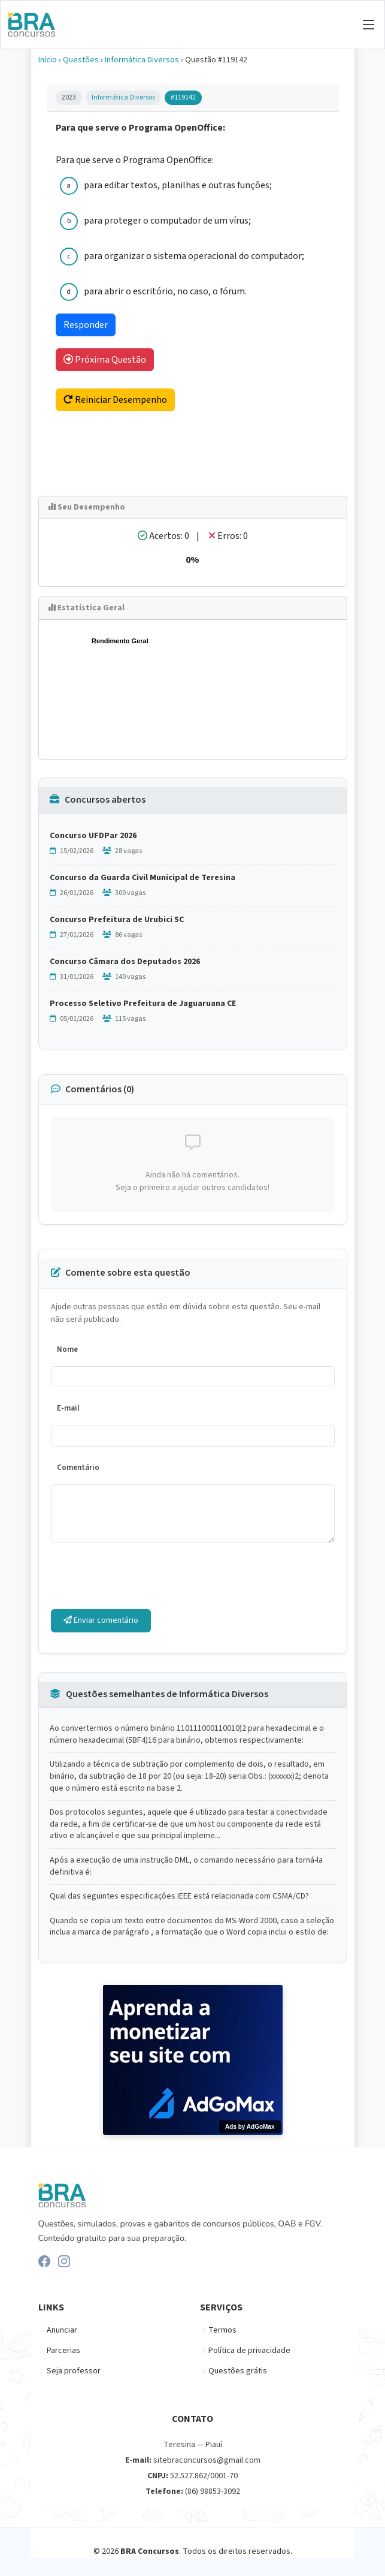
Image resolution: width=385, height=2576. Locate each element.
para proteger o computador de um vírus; (167, 220)
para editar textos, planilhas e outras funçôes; (178, 185)
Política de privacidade (249, 2350)
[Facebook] (44, 2261)
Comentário (78, 1467)
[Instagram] (64, 2261)
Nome (67, 1349)
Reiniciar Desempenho (115, 399)
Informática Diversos (142, 60)
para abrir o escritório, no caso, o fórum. (165, 291)
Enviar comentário (100, 1620)
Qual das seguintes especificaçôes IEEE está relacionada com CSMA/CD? (179, 1896)
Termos (222, 2330)
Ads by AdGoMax (249, 2126)
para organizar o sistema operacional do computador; (194, 256)
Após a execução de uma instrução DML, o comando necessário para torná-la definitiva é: (186, 1866)
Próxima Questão (104, 359)
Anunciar (62, 2330)
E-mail (68, 1408)
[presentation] (142, 1576)
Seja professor (74, 2371)
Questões (81, 60)
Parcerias (63, 2350)
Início (47, 60)
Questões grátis (237, 2371)
